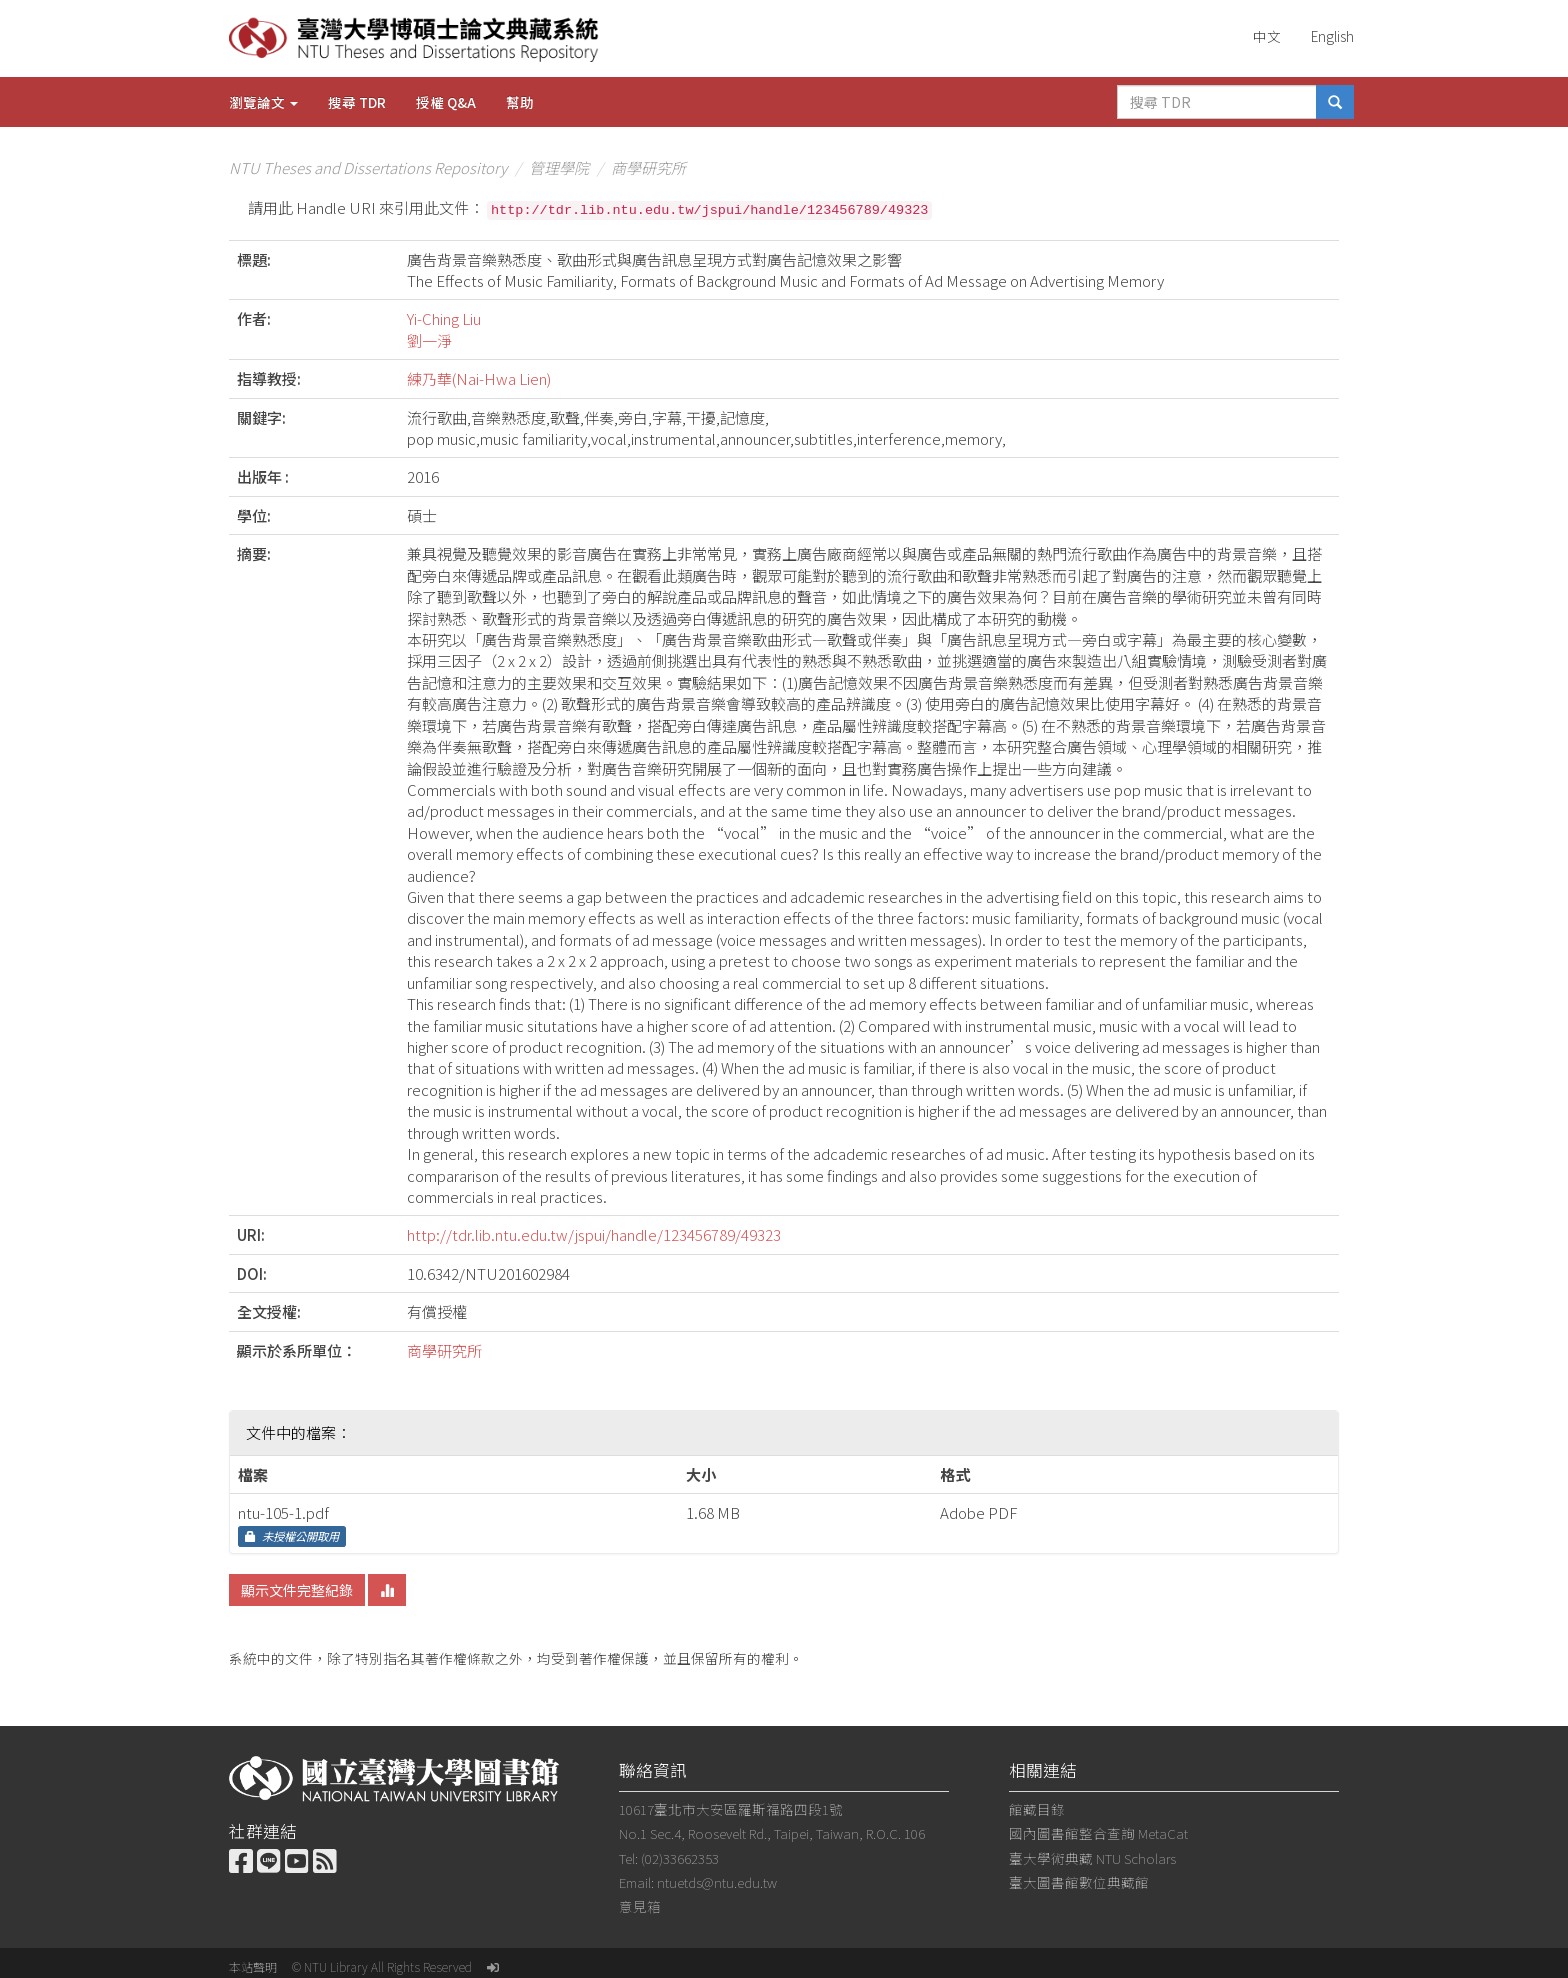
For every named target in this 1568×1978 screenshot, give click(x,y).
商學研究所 (648, 167)
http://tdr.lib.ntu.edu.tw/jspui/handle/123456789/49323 (594, 1234)
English (1332, 36)
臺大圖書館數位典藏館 (1079, 1882)
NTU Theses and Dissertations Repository (368, 167)
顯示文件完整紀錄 (297, 1590)
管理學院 (559, 167)
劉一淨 (429, 340)
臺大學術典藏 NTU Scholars (1092, 1858)
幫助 (520, 102)
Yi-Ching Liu (444, 318)
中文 (1267, 36)
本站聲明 (253, 1966)
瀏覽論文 (263, 102)
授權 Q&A (446, 102)
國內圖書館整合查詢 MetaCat (1098, 1833)
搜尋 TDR (357, 102)
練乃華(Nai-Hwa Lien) (479, 378)
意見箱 (640, 1906)
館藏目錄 (1037, 1809)
